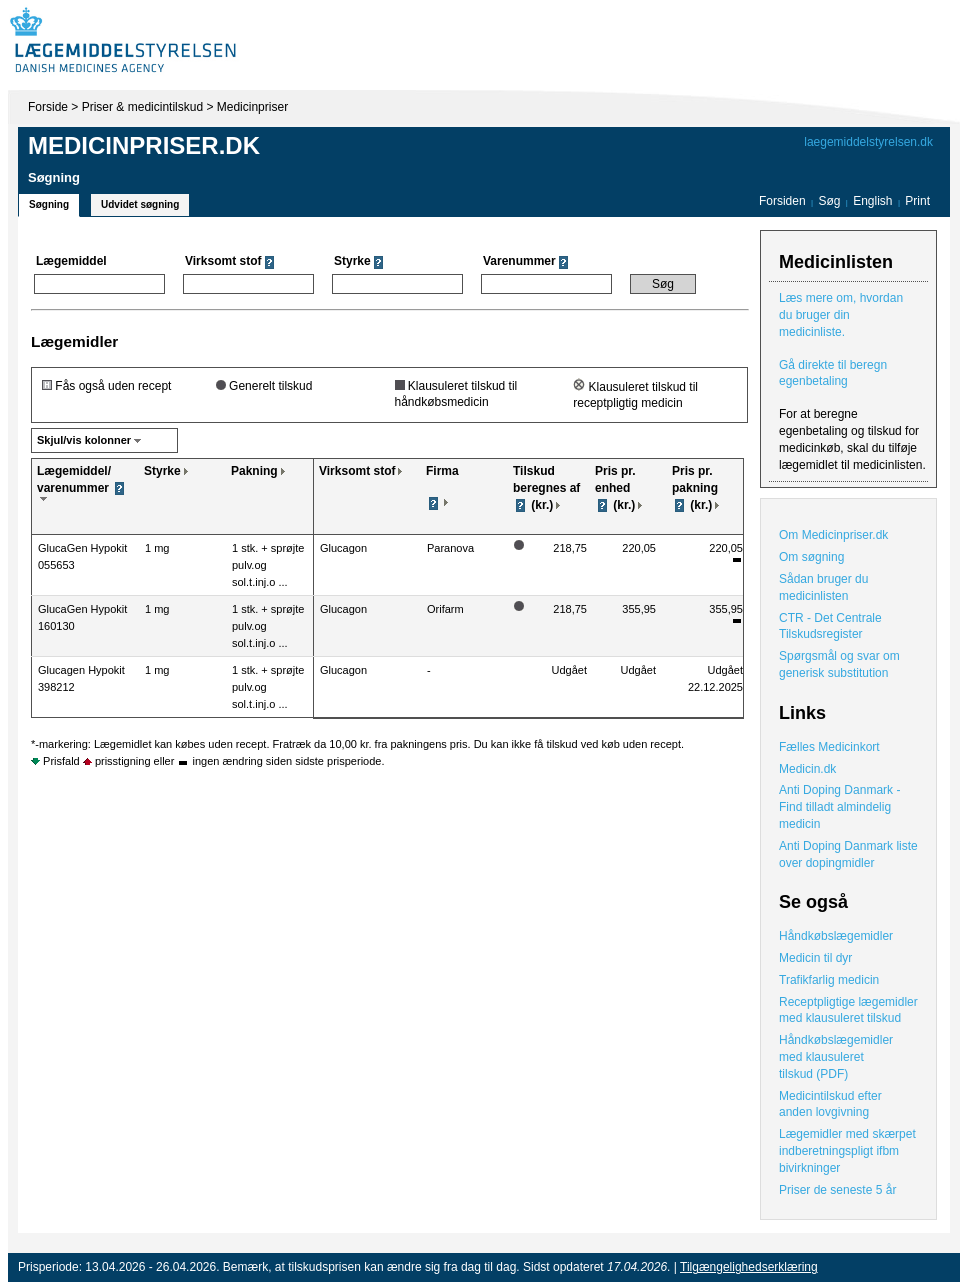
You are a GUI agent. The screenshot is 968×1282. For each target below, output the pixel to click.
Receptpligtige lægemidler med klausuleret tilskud (848, 1010)
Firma (442, 471)
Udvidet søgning (140, 204)
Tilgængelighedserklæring (749, 1267)
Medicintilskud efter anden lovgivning (830, 1104)
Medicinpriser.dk (144, 145)
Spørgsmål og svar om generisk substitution (839, 664)
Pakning (254, 471)
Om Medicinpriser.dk (833, 535)
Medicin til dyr (815, 958)
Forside (48, 107)
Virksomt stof (357, 471)
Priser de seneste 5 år (837, 1190)
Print (917, 201)
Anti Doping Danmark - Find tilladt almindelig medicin (839, 807)
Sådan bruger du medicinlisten (823, 587)
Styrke (162, 471)
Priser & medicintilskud (142, 107)
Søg (829, 201)
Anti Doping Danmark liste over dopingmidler (848, 854)
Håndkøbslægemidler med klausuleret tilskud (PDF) (836, 1057)
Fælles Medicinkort (829, 747)
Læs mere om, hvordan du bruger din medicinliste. (841, 315)
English (874, 201)
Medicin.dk (807, 769)
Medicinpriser (252, 107)
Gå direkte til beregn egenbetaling (833, 373)
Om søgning (811, 557)
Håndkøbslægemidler (836, 936)
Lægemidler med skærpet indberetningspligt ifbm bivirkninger (847, 1151)
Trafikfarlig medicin (829, 980)
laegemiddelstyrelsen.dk (868, 142)
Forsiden (782, 201)
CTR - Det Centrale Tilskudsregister (830, 626)
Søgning (49, 204)
